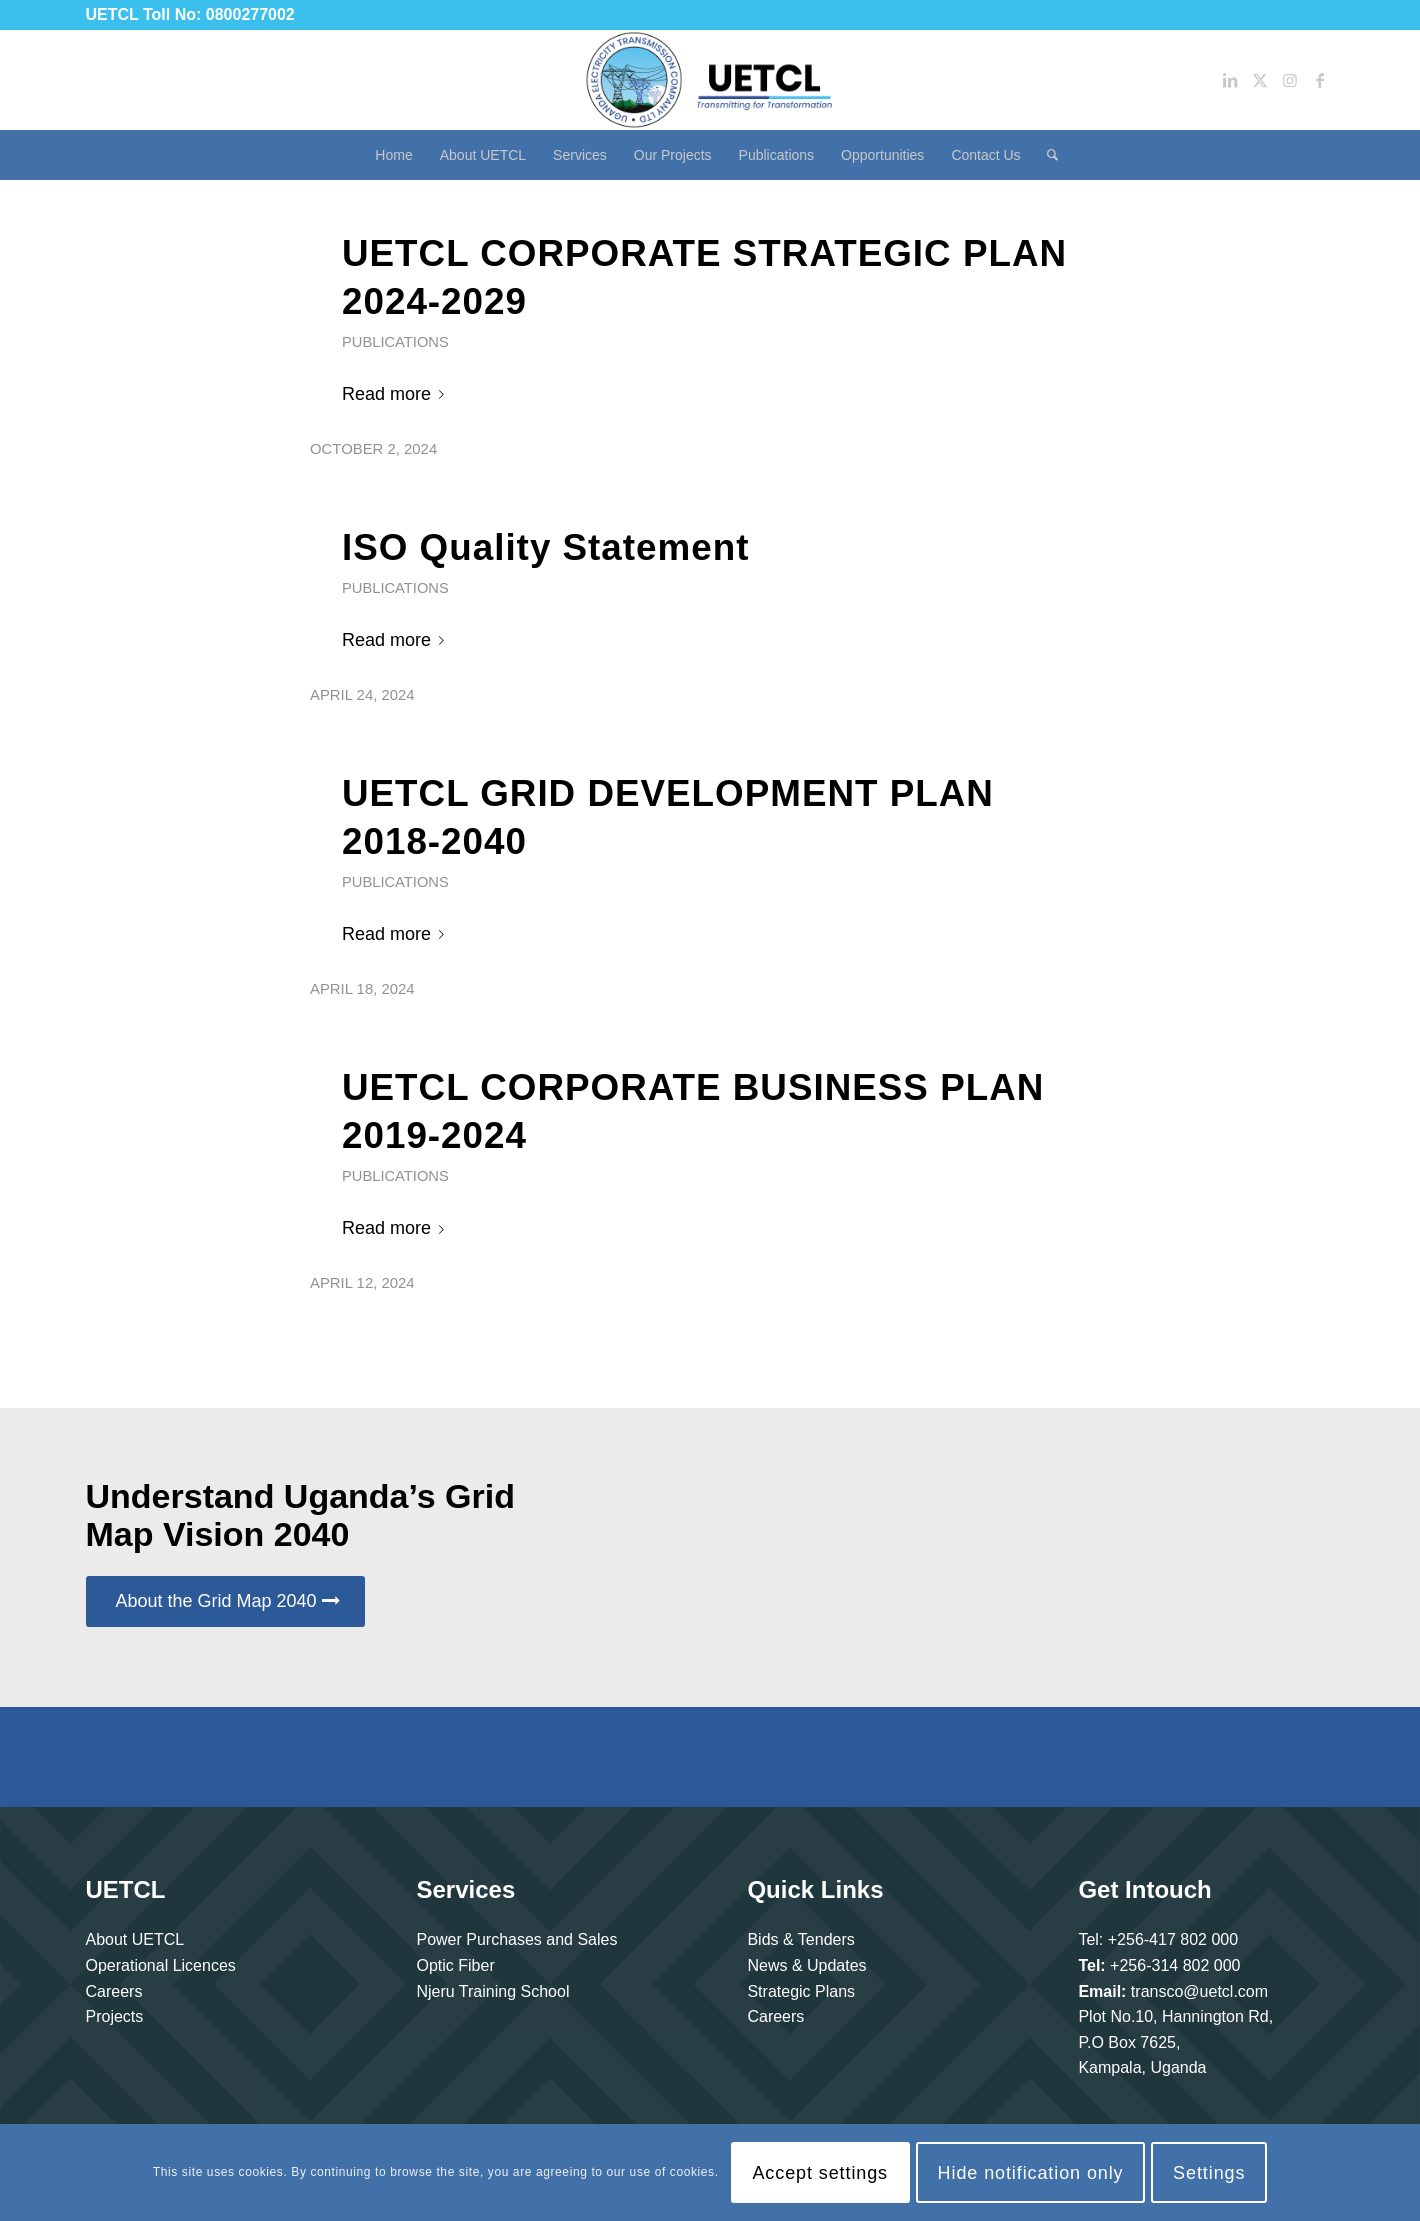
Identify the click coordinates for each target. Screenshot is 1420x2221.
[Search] (1046, 155)
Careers (114, 1991)
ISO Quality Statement (545, 547)
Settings (1209, 2173)
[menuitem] (393, 155)
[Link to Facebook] (1320, 80)
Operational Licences (161, 1965)
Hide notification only (1031, 2173)
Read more (397, 394)
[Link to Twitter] (1260, 80)
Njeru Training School (492, 1991)
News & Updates (806, 1965)
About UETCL (135, 1939)
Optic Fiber (455, 1965)
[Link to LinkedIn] (1230, 80)
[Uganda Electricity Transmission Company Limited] (710, 80)
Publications (395, 342)
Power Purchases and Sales (516, 1939)
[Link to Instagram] (1290, 80)
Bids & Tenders (800, 1939)
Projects (115, 2016)
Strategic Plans (801, 1991)
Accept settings (820, 2173)
